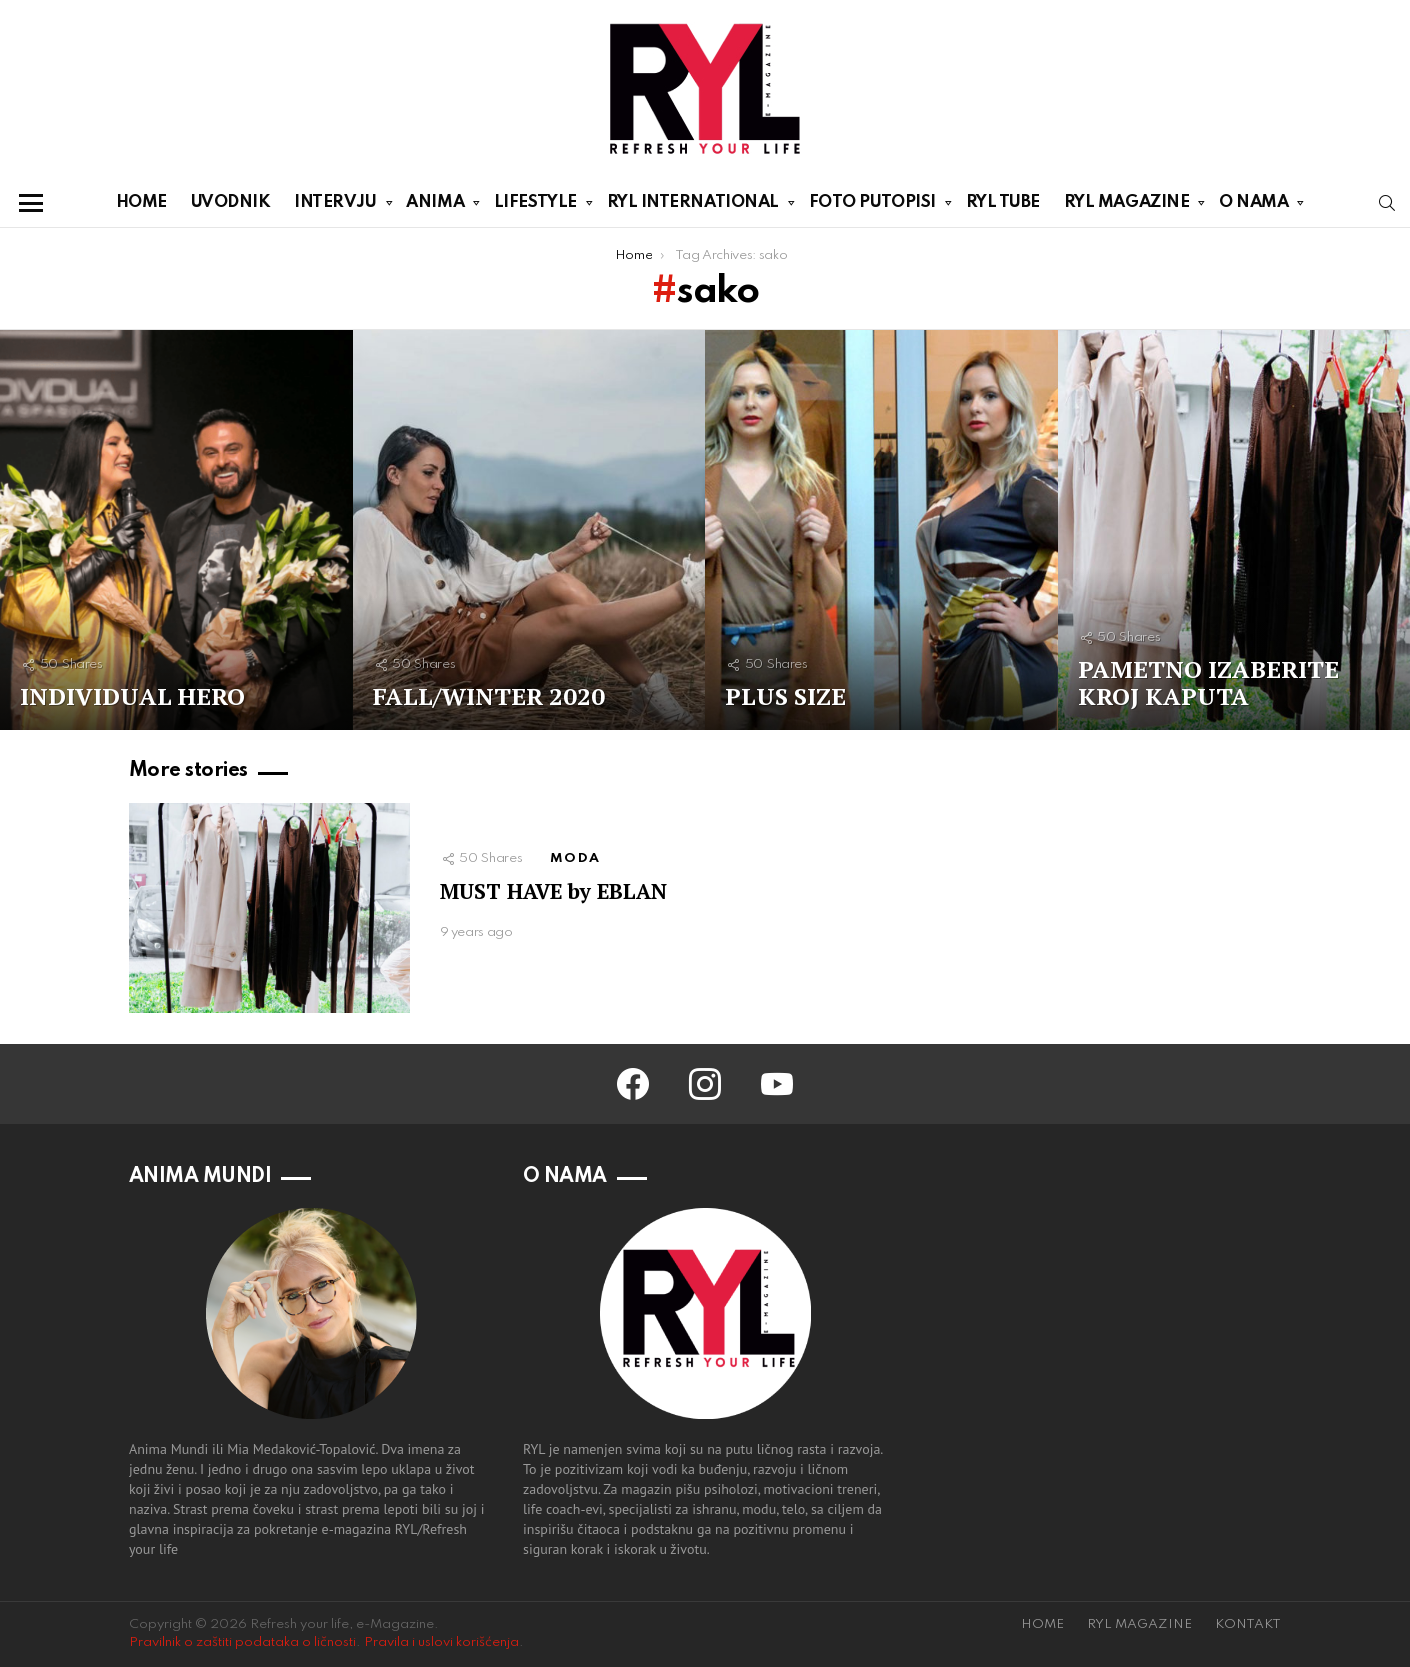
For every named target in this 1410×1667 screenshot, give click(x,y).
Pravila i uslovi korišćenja (441, 1642)
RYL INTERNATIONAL (693, 206)
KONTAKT (1248, 1624)
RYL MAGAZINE (1127, 206)
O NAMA (1253, 206)
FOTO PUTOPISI (872, 206)
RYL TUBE (1003, 202)
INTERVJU (335, 206)
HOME (141, 202)
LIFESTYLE (535, 206)
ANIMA (435, 206)
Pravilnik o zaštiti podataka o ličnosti (242, 1642)
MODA (575, 858)
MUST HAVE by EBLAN (553, 891)
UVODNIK (231, 202)
